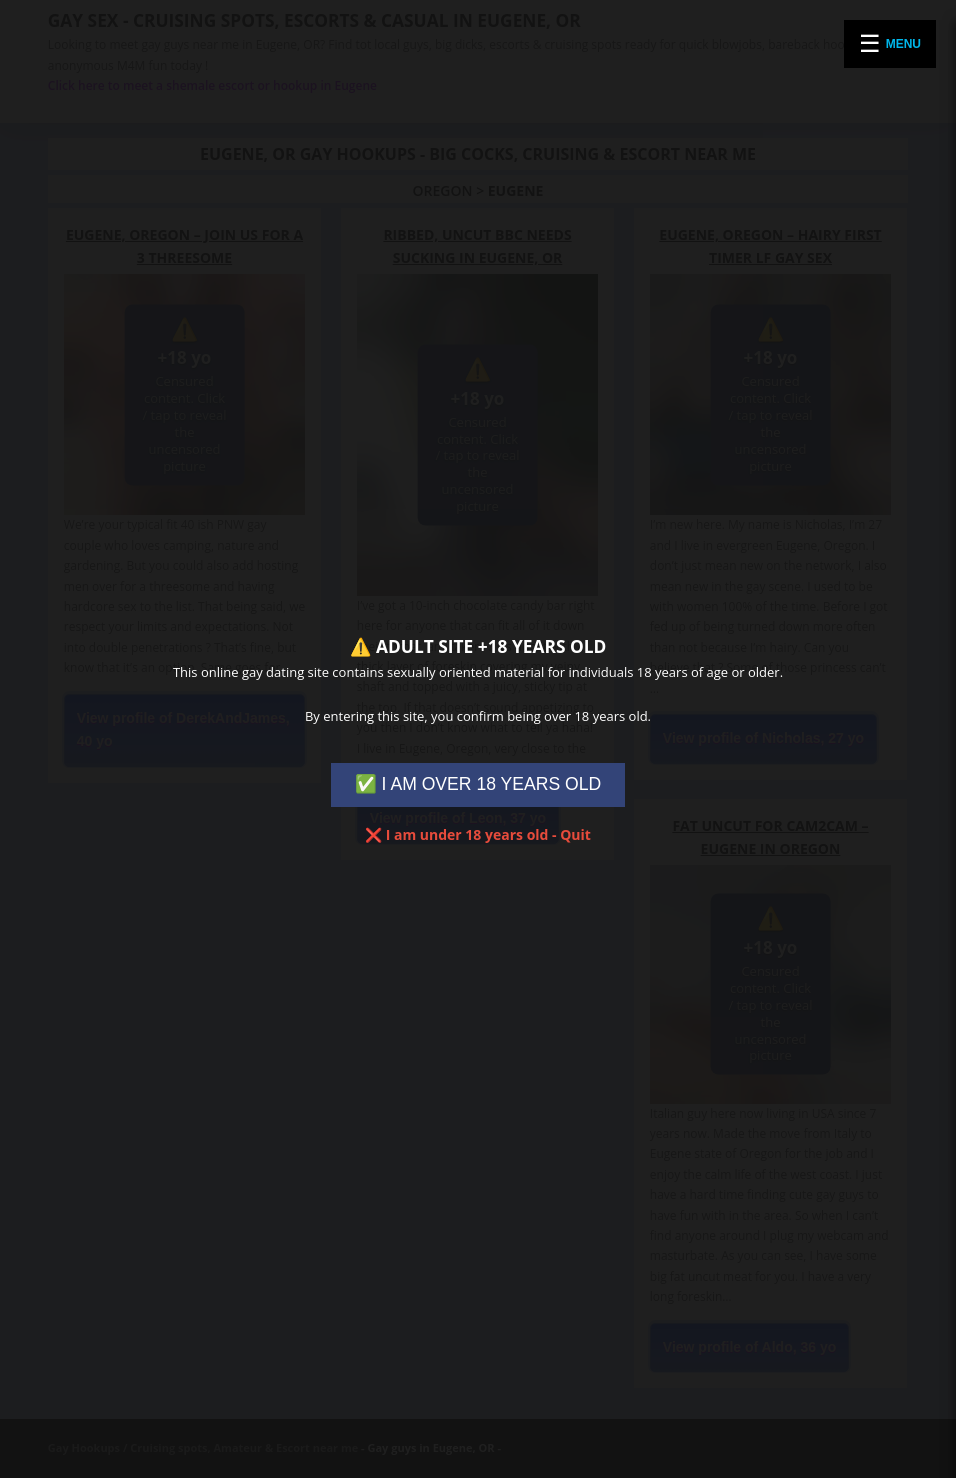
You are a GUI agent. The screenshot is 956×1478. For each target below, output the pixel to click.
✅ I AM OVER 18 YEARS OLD (478, 784)
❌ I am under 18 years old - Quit (478, 834)
